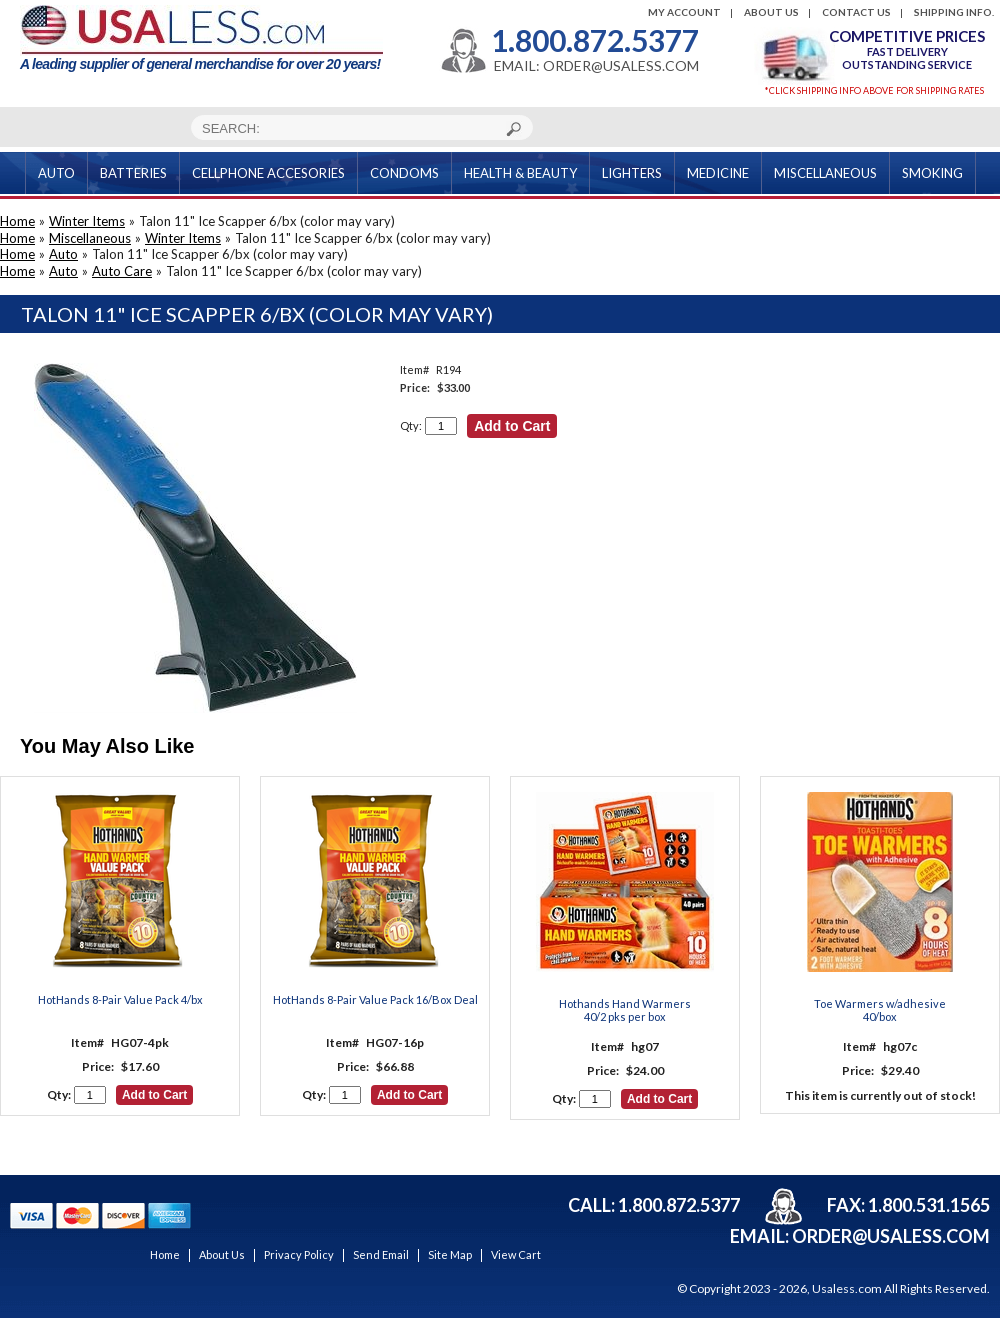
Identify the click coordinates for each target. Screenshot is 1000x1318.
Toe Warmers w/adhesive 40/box (880, 1010)
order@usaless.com (891, 1236)
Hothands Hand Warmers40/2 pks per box (625, 1010)
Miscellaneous (90, 238)
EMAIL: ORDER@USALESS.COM (596, 66)
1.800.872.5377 (595, 40)
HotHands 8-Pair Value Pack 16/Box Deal (375, 999)
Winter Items (87, 221)
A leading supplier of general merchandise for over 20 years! (201, 38)
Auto (63, 254)
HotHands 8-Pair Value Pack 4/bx (120, 999)
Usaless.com (847, 1288)
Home (17, 221)
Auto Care (122, 271)
